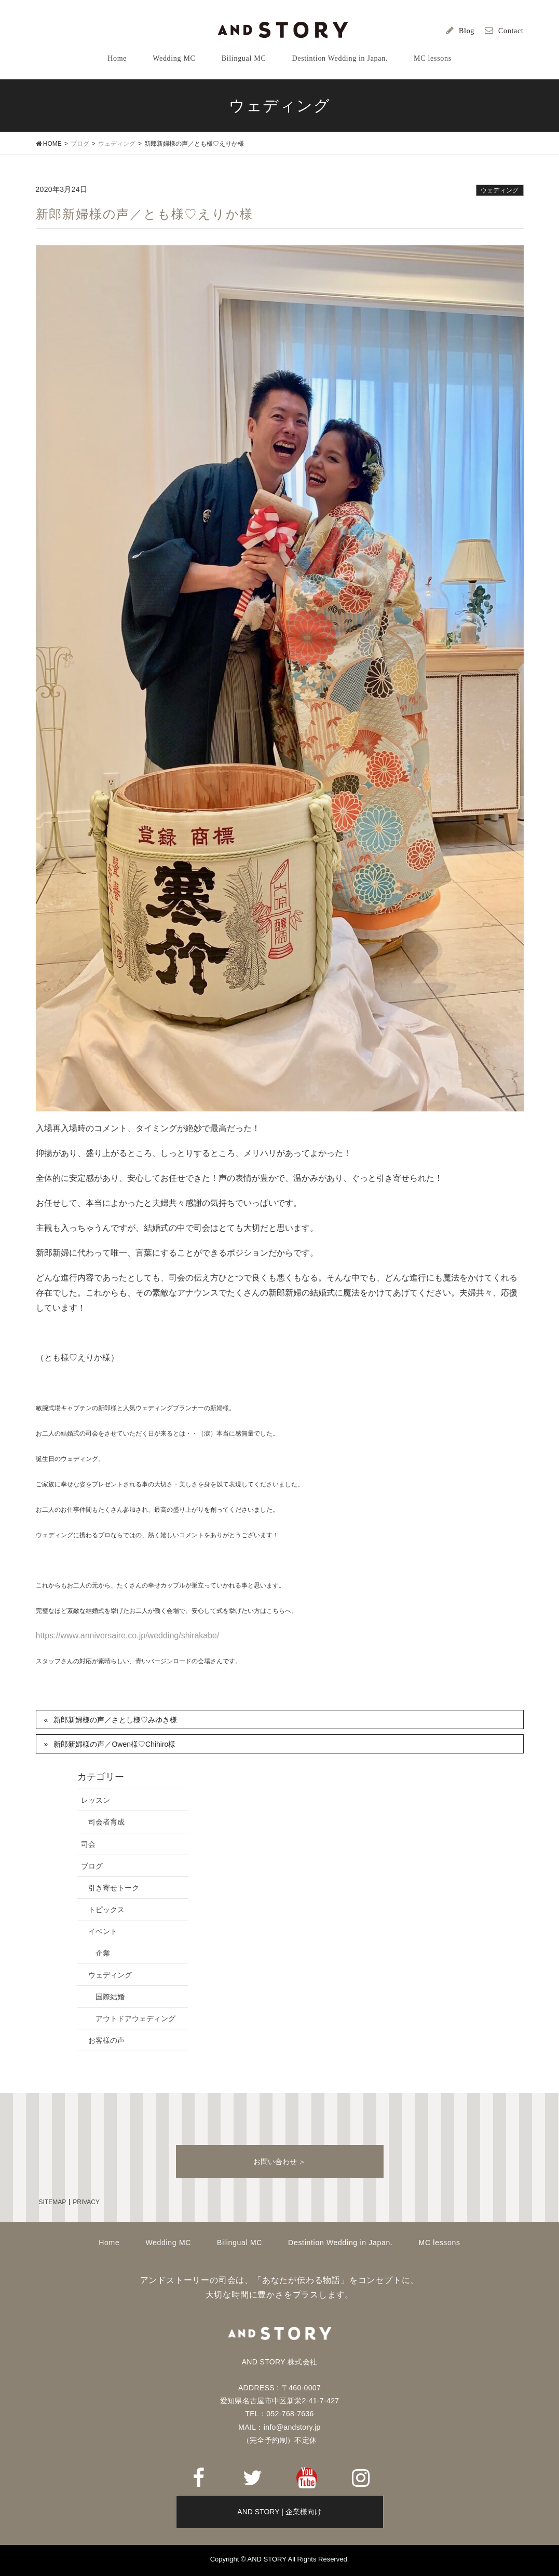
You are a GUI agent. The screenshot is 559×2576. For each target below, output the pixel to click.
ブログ (92, 1866)
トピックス (106, 1909)
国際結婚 (110, 1997)
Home (109, 2242)
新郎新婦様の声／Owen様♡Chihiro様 (114, 1744)
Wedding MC (168, 2242)
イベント (102, 1931)
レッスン (95, 1800)
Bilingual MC (239, 2242)
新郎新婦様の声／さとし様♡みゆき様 (115, 1720)
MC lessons (439, 2242)
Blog (466, 31)
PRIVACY (86, 2202)
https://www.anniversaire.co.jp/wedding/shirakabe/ (128, 1635)
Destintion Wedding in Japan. (340, 2242)
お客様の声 (106, 2040)
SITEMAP (52, 2202)
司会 (88, 1844)
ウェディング (500, 190)
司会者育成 (106, 1822)
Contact (510, 31)
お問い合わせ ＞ (279, 2161)
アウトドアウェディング (135, 2018)
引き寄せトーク (113, 1888)
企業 (103, 1953)
